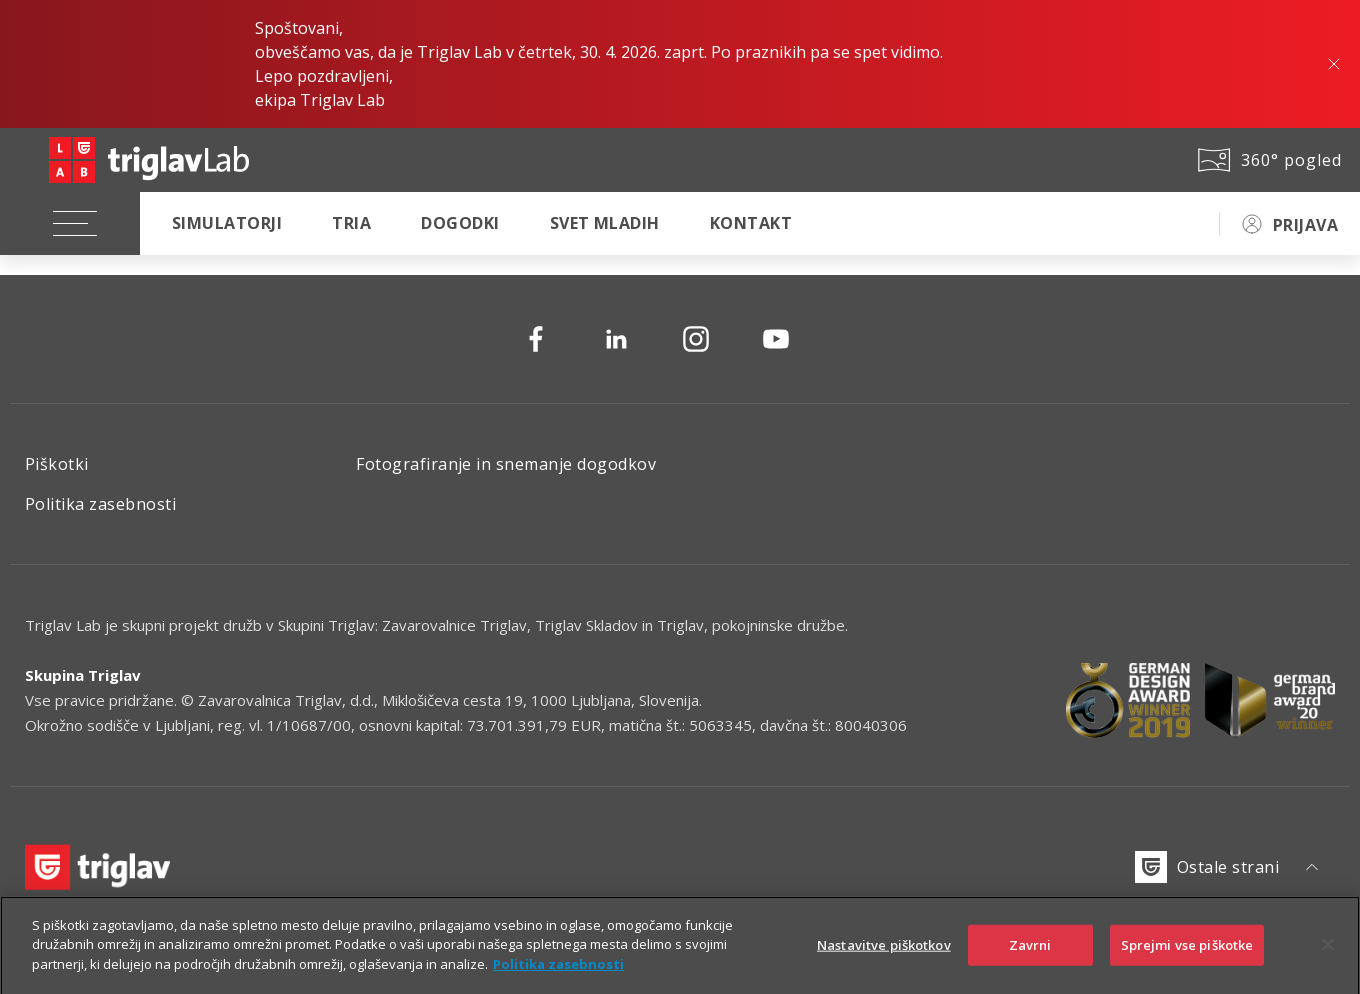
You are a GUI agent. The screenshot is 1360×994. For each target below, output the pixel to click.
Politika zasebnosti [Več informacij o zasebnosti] (558, 975)
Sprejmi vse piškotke (1187, 955)
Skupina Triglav (83, 675)
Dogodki (460, 223)
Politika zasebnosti (100, 504)
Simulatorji (227, 223)
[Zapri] (1328, 955)
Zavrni (1030, 955)
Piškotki (57, 464)
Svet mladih (605, 223)
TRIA (351, 223)
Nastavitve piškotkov (884, 955)
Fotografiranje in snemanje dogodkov (506, 464)
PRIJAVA (1305, 225)
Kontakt (751, 223)
